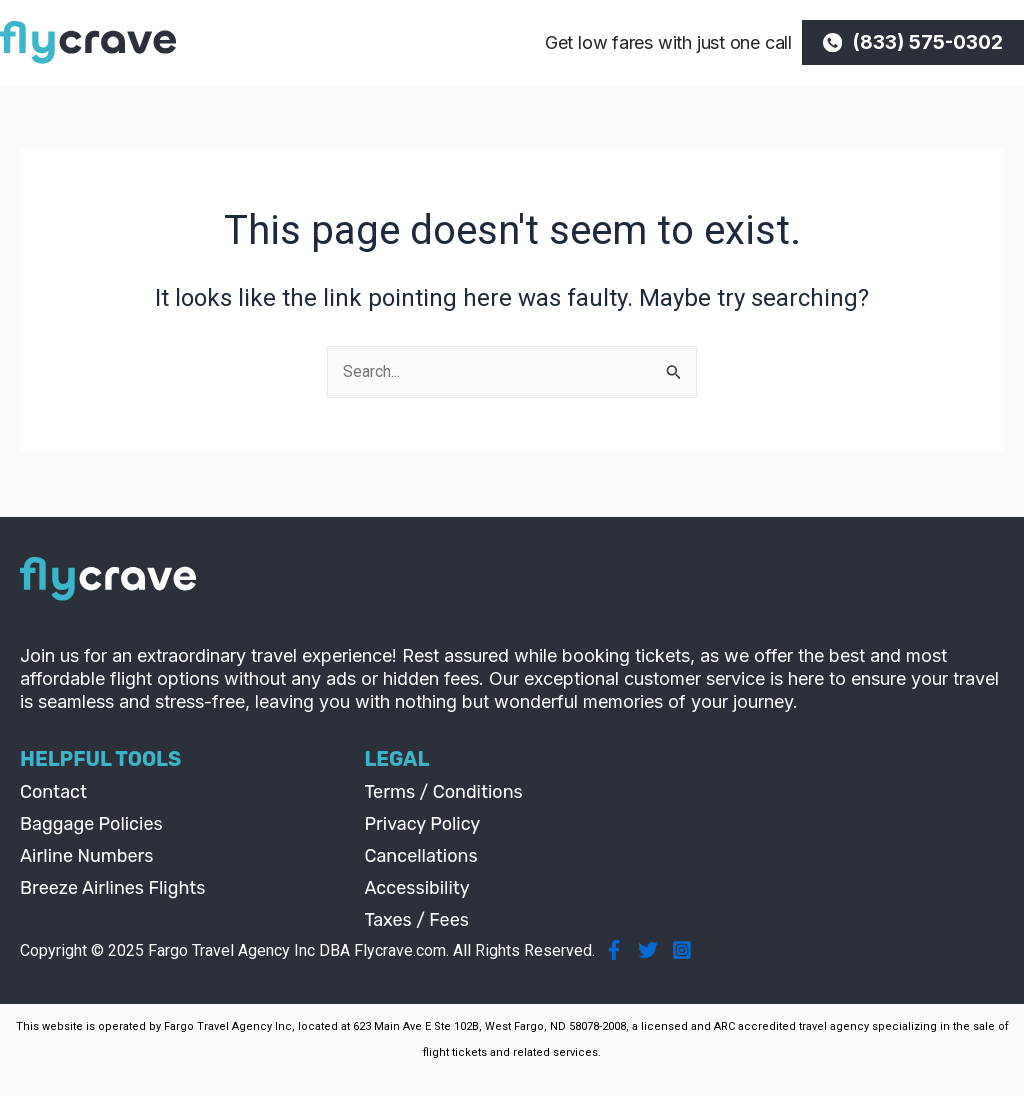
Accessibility (416, 888)
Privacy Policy (422, 824)
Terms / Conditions (443, 792)
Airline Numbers (87, 856)
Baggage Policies (91, 824)
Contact (53, 792)
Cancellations (420, 856)
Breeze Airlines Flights (113, 888)
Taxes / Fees (416, 920)
